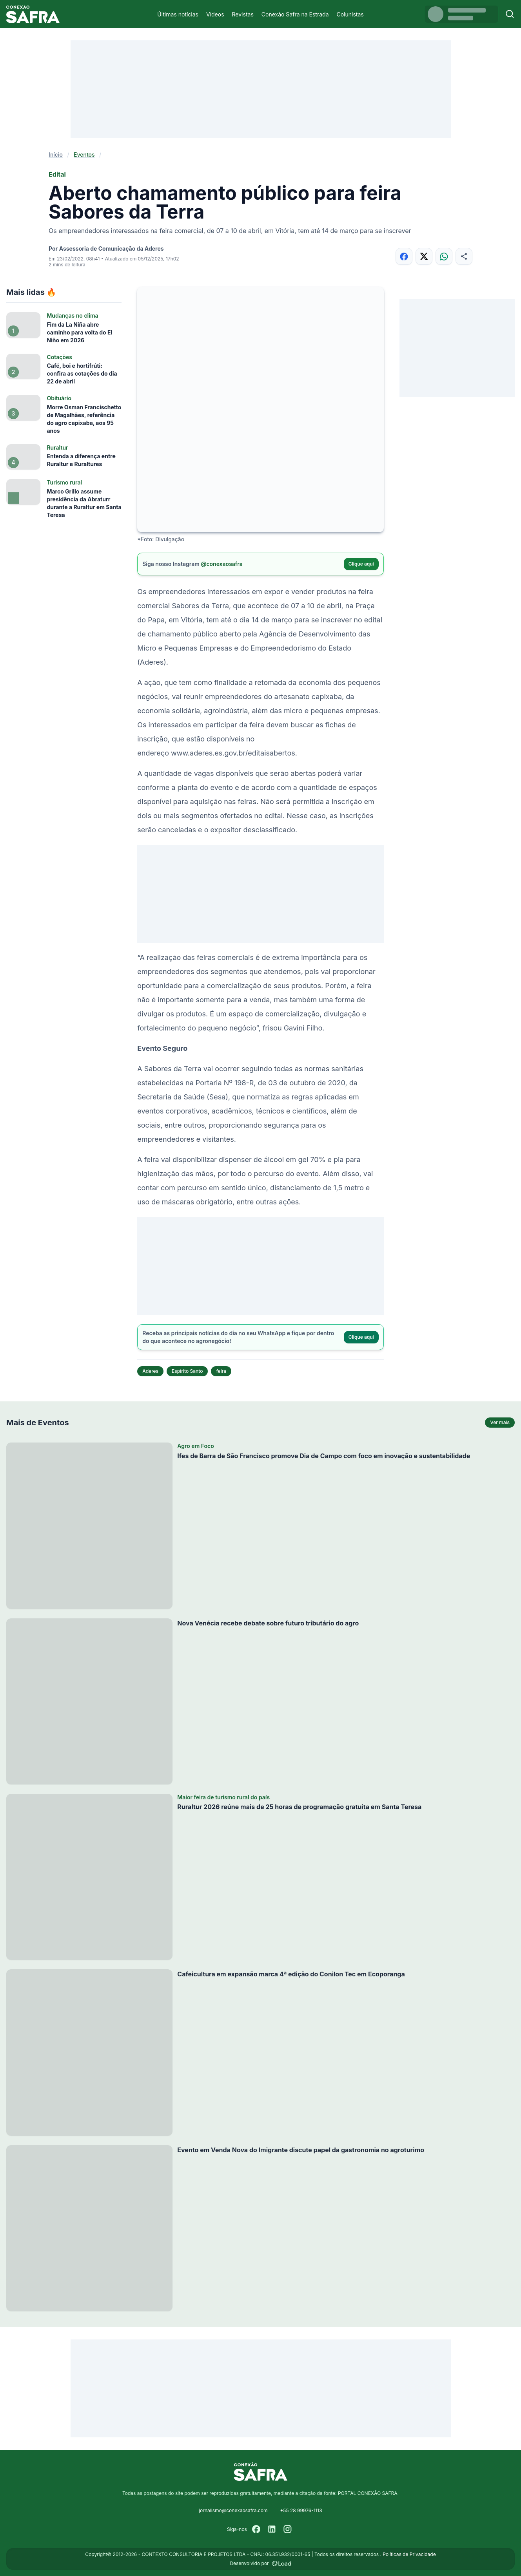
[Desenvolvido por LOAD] (281, 2563)
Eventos (84, 154)
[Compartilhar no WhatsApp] (444, 256)
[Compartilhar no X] (424, 256)
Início (56, 154)
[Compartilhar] (464, 256)
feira (221, 1371)
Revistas (243, 14)
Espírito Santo (187, 1371)
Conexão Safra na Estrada (295, 14)
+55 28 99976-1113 (301, 2510)
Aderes (150, 1371)
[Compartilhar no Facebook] (404, 256)
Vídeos (215, 14)
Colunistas (350, 14)
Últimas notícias (177, 14)
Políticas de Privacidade (409, 2554)
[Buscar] (510, 14)
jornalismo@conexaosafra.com (233, 2510)
